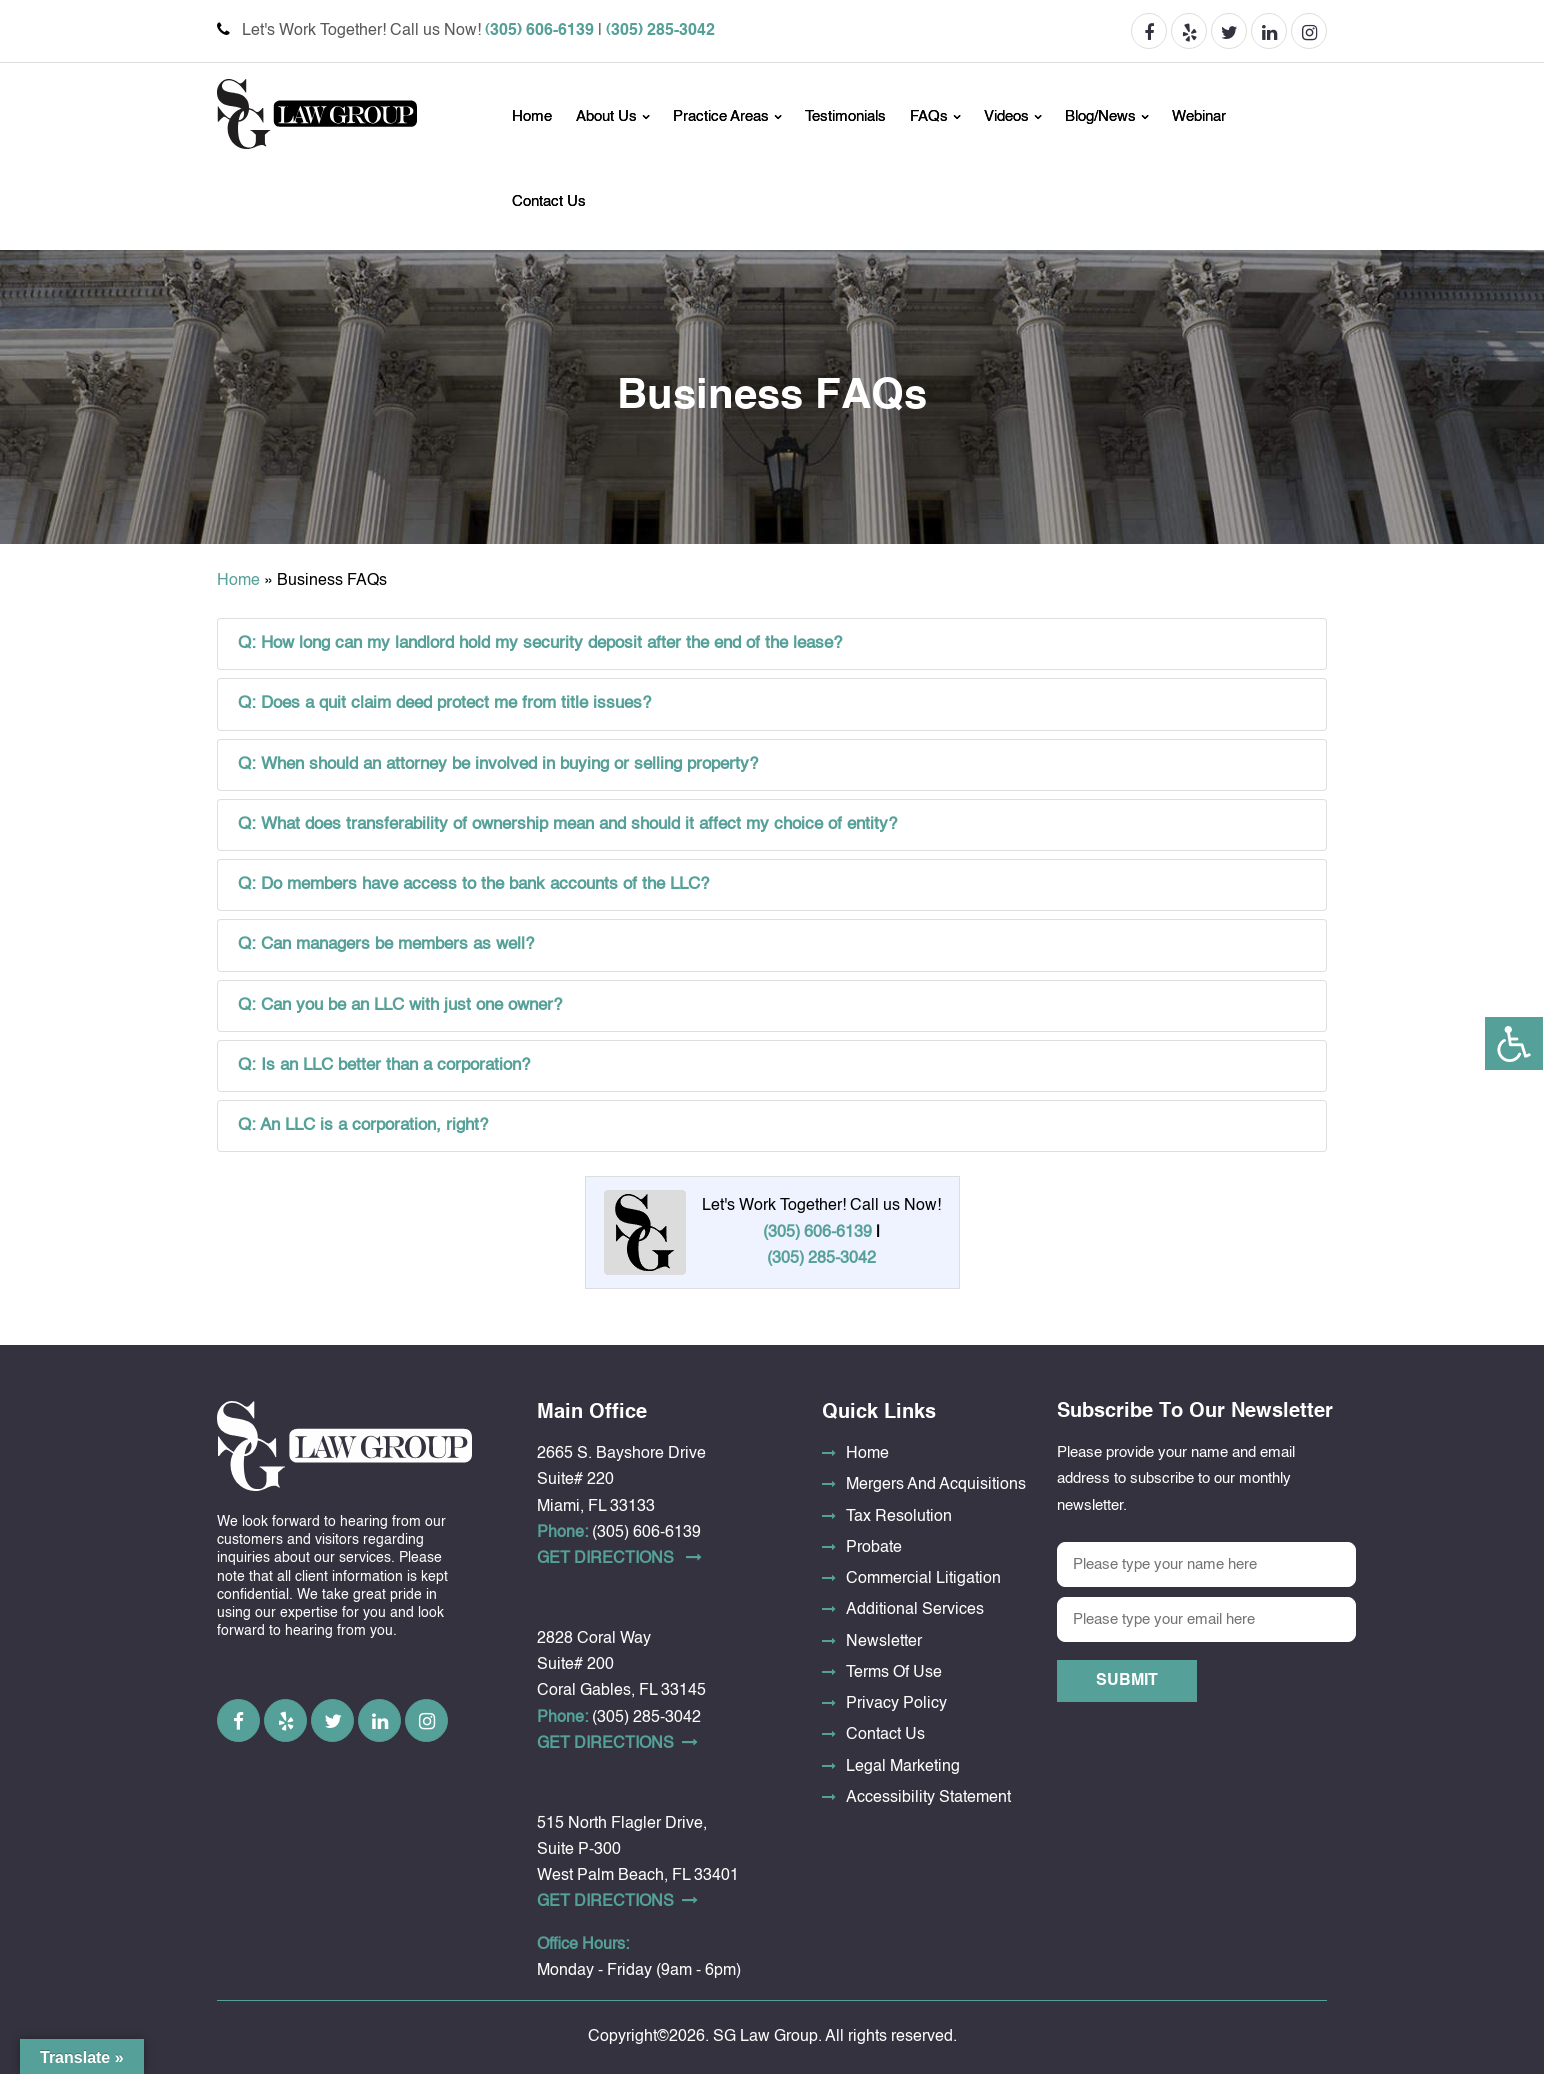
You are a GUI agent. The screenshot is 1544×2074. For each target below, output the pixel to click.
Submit (1127, 1681)
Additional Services (915, 1610)
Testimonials (845, 116)
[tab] (772, 644)
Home (532, 116)
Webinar (1199, 116)
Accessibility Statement (928, 1798)
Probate (874, 1548)
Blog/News (1100, 116)
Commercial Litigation (923, 1579)
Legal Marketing (903, 1767)
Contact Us (549, 201)
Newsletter (884, 1642)
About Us (606, 116)
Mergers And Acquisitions (936, 1485)
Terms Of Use (894, 1673)
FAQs (929, 116)
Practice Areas (721, 116)
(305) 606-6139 (539, 31)
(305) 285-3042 (660, 31)
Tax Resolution (899, 1517)
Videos (1006, 116)
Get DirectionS (619, 1558)
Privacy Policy (896, 1704)
